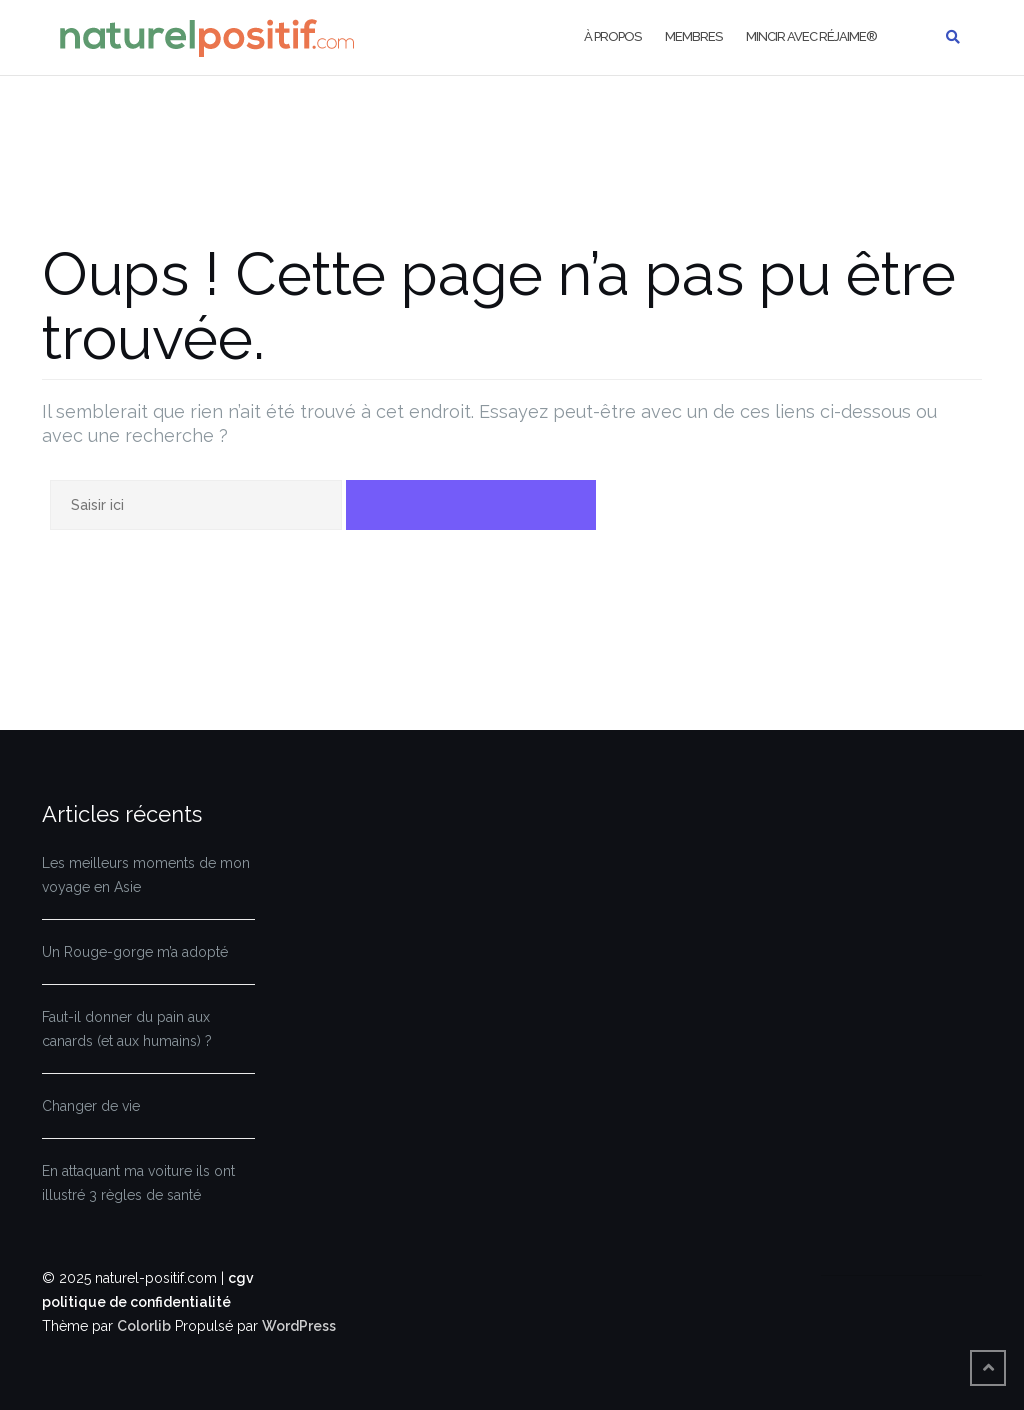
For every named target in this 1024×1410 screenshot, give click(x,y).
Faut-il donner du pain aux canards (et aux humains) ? (127, 1029)
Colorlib (144, 1326)
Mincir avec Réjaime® (811, 36)
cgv (241, 1278)
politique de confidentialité (136, 1302)
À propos (612, 36)
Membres (693, 36)
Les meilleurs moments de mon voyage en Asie (146, 875)
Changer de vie (91, 1106)
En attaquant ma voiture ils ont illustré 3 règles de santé (138, 1183)
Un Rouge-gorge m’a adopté (135, 952)
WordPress (299, 1326)
